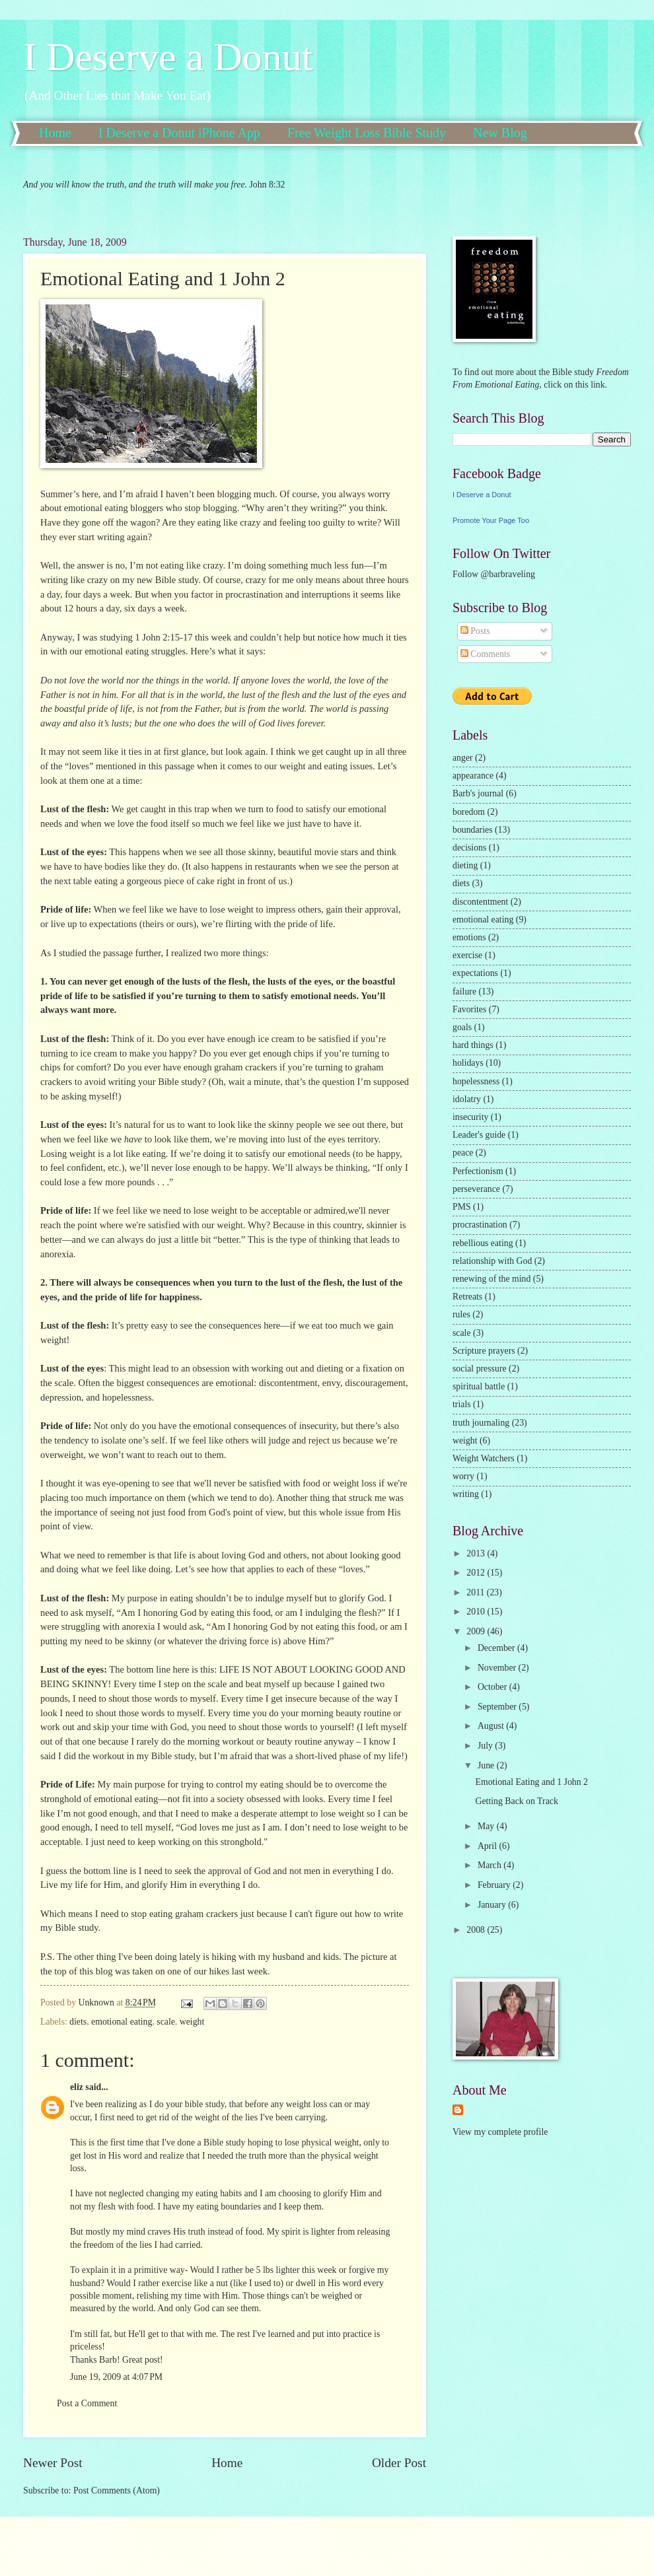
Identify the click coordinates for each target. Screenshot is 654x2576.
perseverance (476, 1189)
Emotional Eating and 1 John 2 (531, 1782)
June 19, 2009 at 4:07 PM (116, 2377)
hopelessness (476, 1081)
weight (192, 2022)
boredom (469, 812)
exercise (467, 955)
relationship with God (492, 1261)
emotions (469, 937)
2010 (476, 1612)
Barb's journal (478, 793)
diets (78, 2022)
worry (463, 1476)
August (492, 1726)
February (495, 1885)
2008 (476, 1930)
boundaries (473, 830)
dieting (465, 865)
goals (462, 1027)
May (487, 1826)
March (490, 1865)
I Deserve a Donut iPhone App (179, 132)
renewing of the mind (491, 1279)
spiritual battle (479, 1386)
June (487, 1765)
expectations (475, 973)
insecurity (470, 1117)
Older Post (399, 2463)
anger (463, 758)
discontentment (480, 902)
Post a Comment (87, 2403)
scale (166, 2022)
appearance (473, 776)
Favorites (469, 1009)
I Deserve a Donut (167, 57)
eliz (76, 2087)
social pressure (480, 1369)
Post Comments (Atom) (116, 2490)
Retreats (467, 1297)
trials (462, 1404)
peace (463, 1153)
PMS (462, 1207)
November (498, 1668)
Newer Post (53, 2463)
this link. (590, 385)
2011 (476, 1592)
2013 (476, 1553)
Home (55, 132)
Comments (485, 654)
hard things (473, 1045)
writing (466, 1494)
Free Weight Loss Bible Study (366, 132)
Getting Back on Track (516, 1801)
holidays (468, 1063)
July (486, 1746)
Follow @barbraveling (494, 574)
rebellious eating (483, 1243)
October (493, 1687)
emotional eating (121, 2022)
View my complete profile (500, 2132)
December (497, 1648)
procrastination (480, 1225)
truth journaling (481, 1423)
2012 (476, 1573)
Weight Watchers (484, 1458)
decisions (469, 848)
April (488, 1846)
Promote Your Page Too (491, 520)
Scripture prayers (484, 1351)
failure (464, 991)
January (493, 1905)
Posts (475, 631)
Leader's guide (479, 1135)
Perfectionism (478, 1171)
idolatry (467, 1099)
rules (461, 1314)
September (498, 1707)
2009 (476, 1631)
